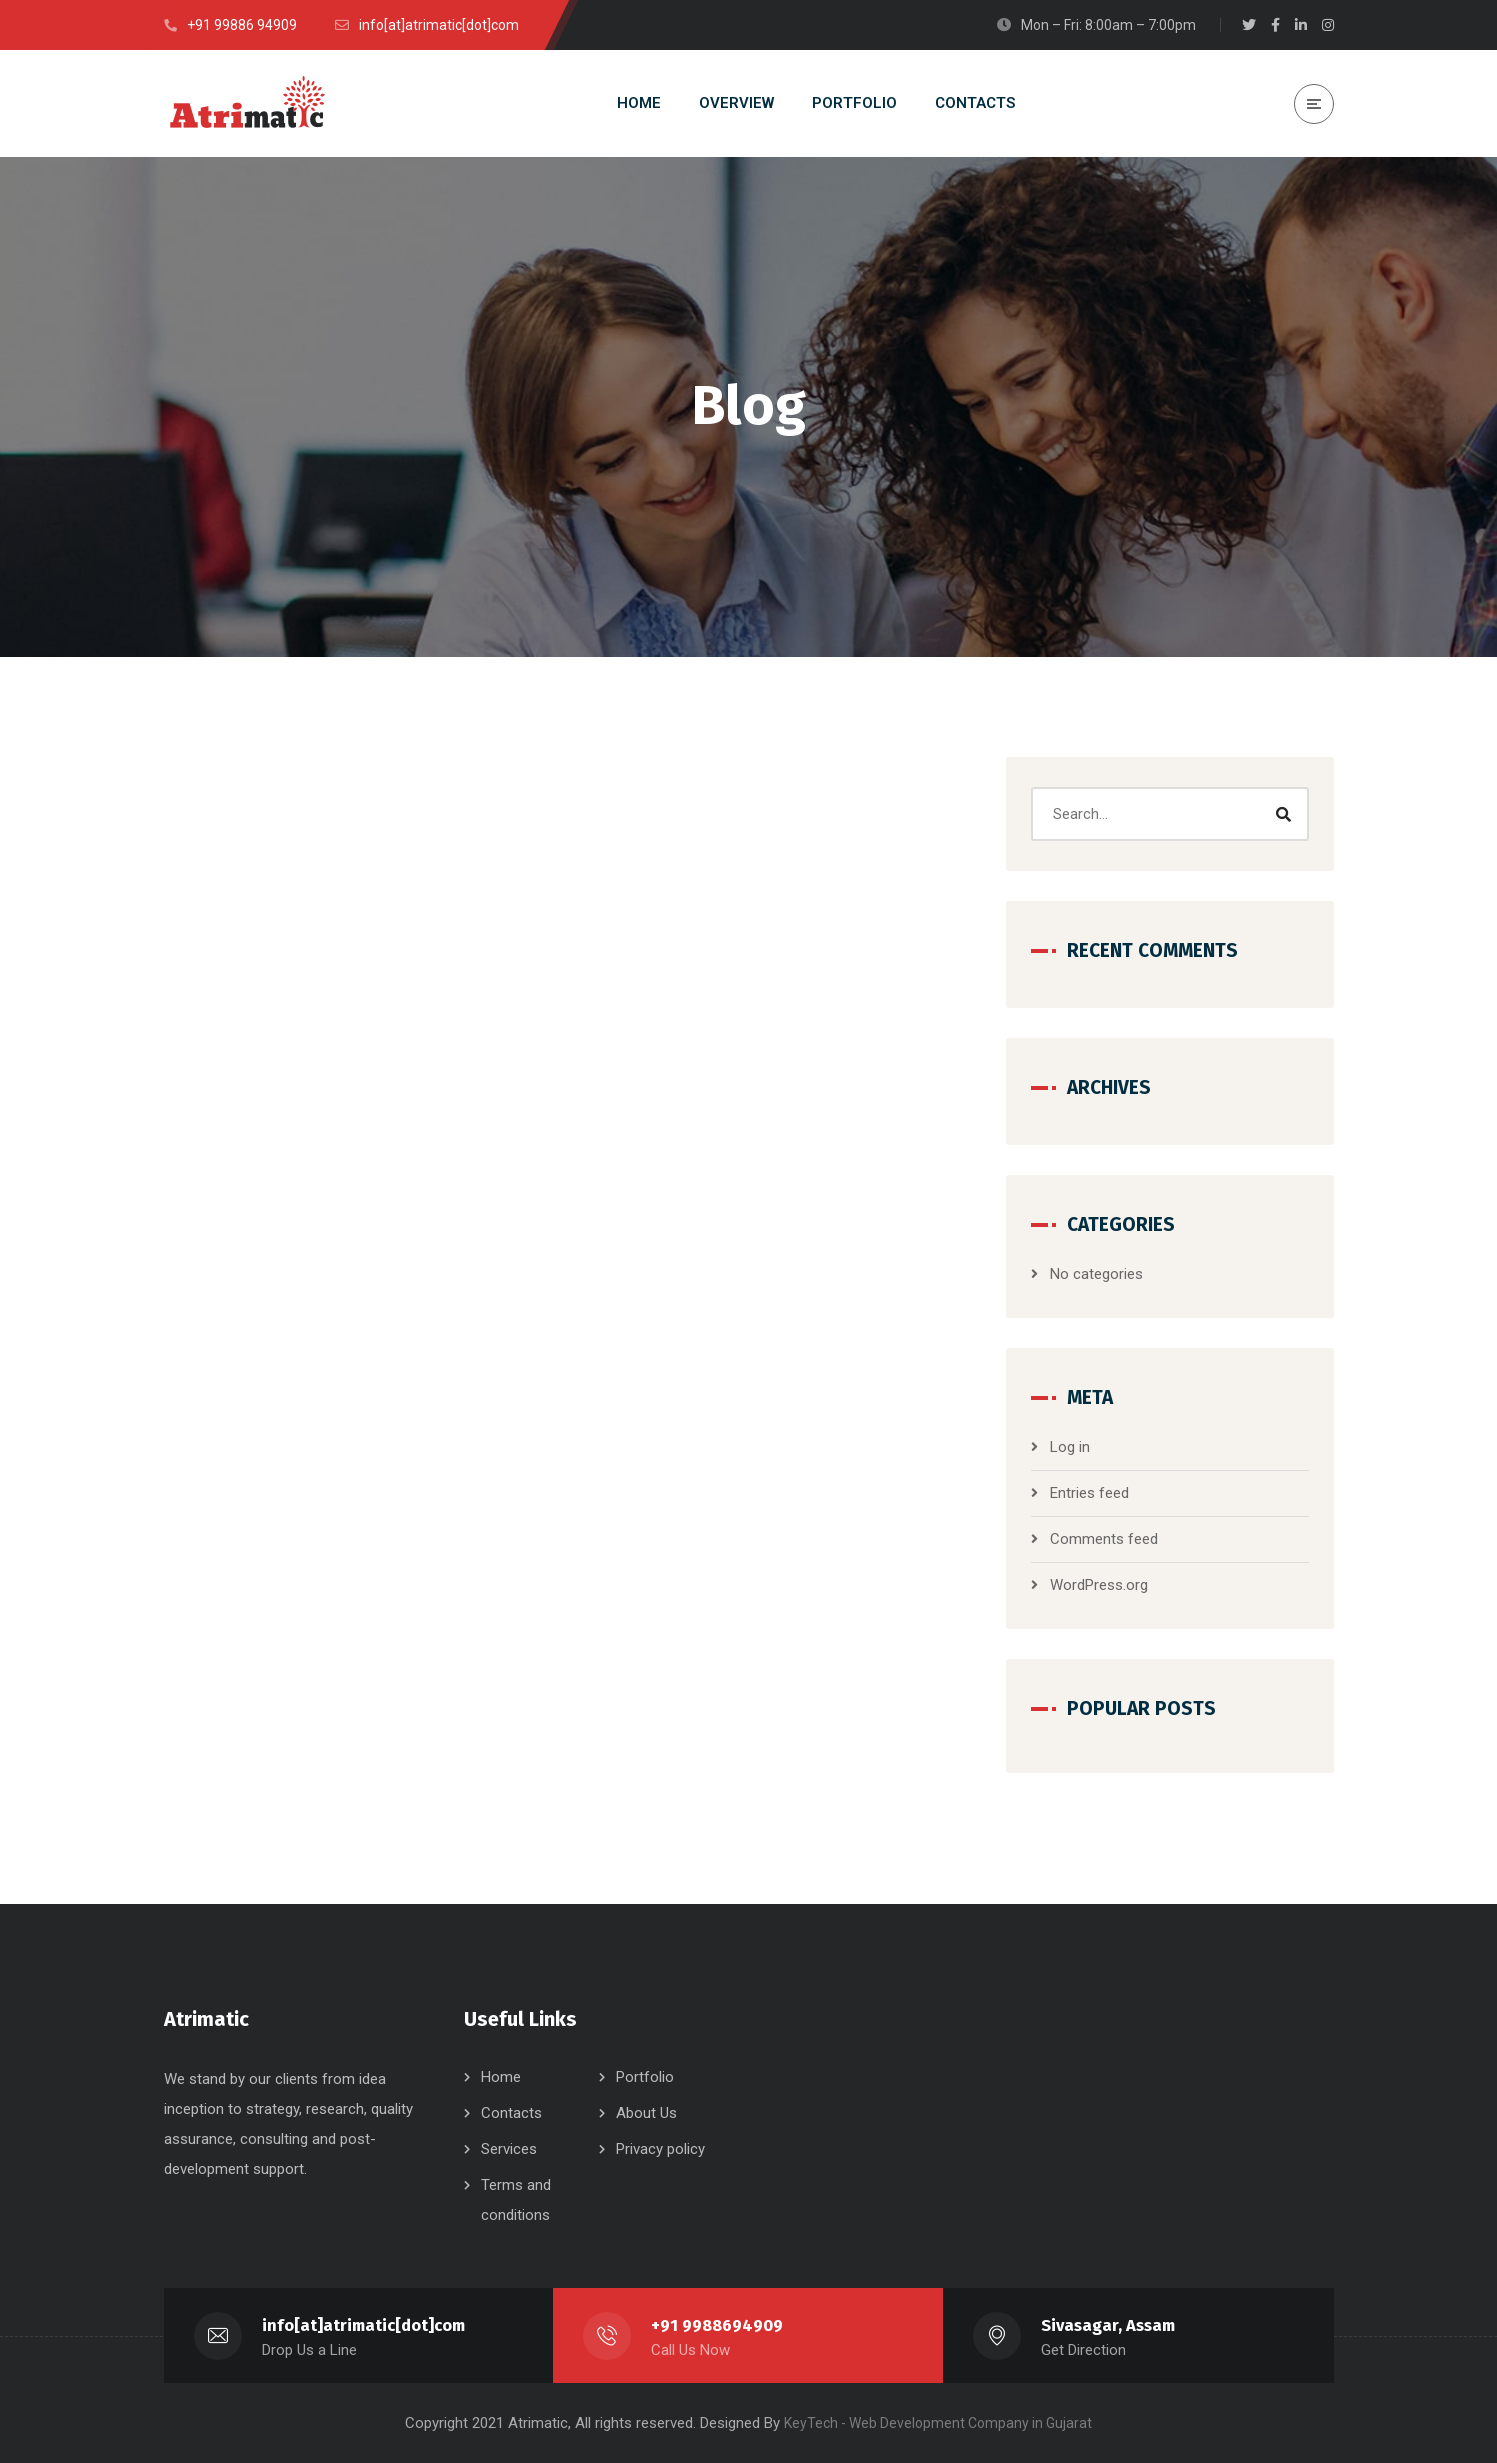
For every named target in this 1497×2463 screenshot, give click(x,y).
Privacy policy (660, 2149)
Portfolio (645, 2077)
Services (509, 2149)
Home (501, 2077)
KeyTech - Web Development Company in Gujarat (938, 2423)
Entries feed (1089, 1493)
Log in (1070, 1447)
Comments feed (1104, 1539)
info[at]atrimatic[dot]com (363, 2325)
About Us (646, 2113)
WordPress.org (1099, 1585)
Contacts (511, 2113)
